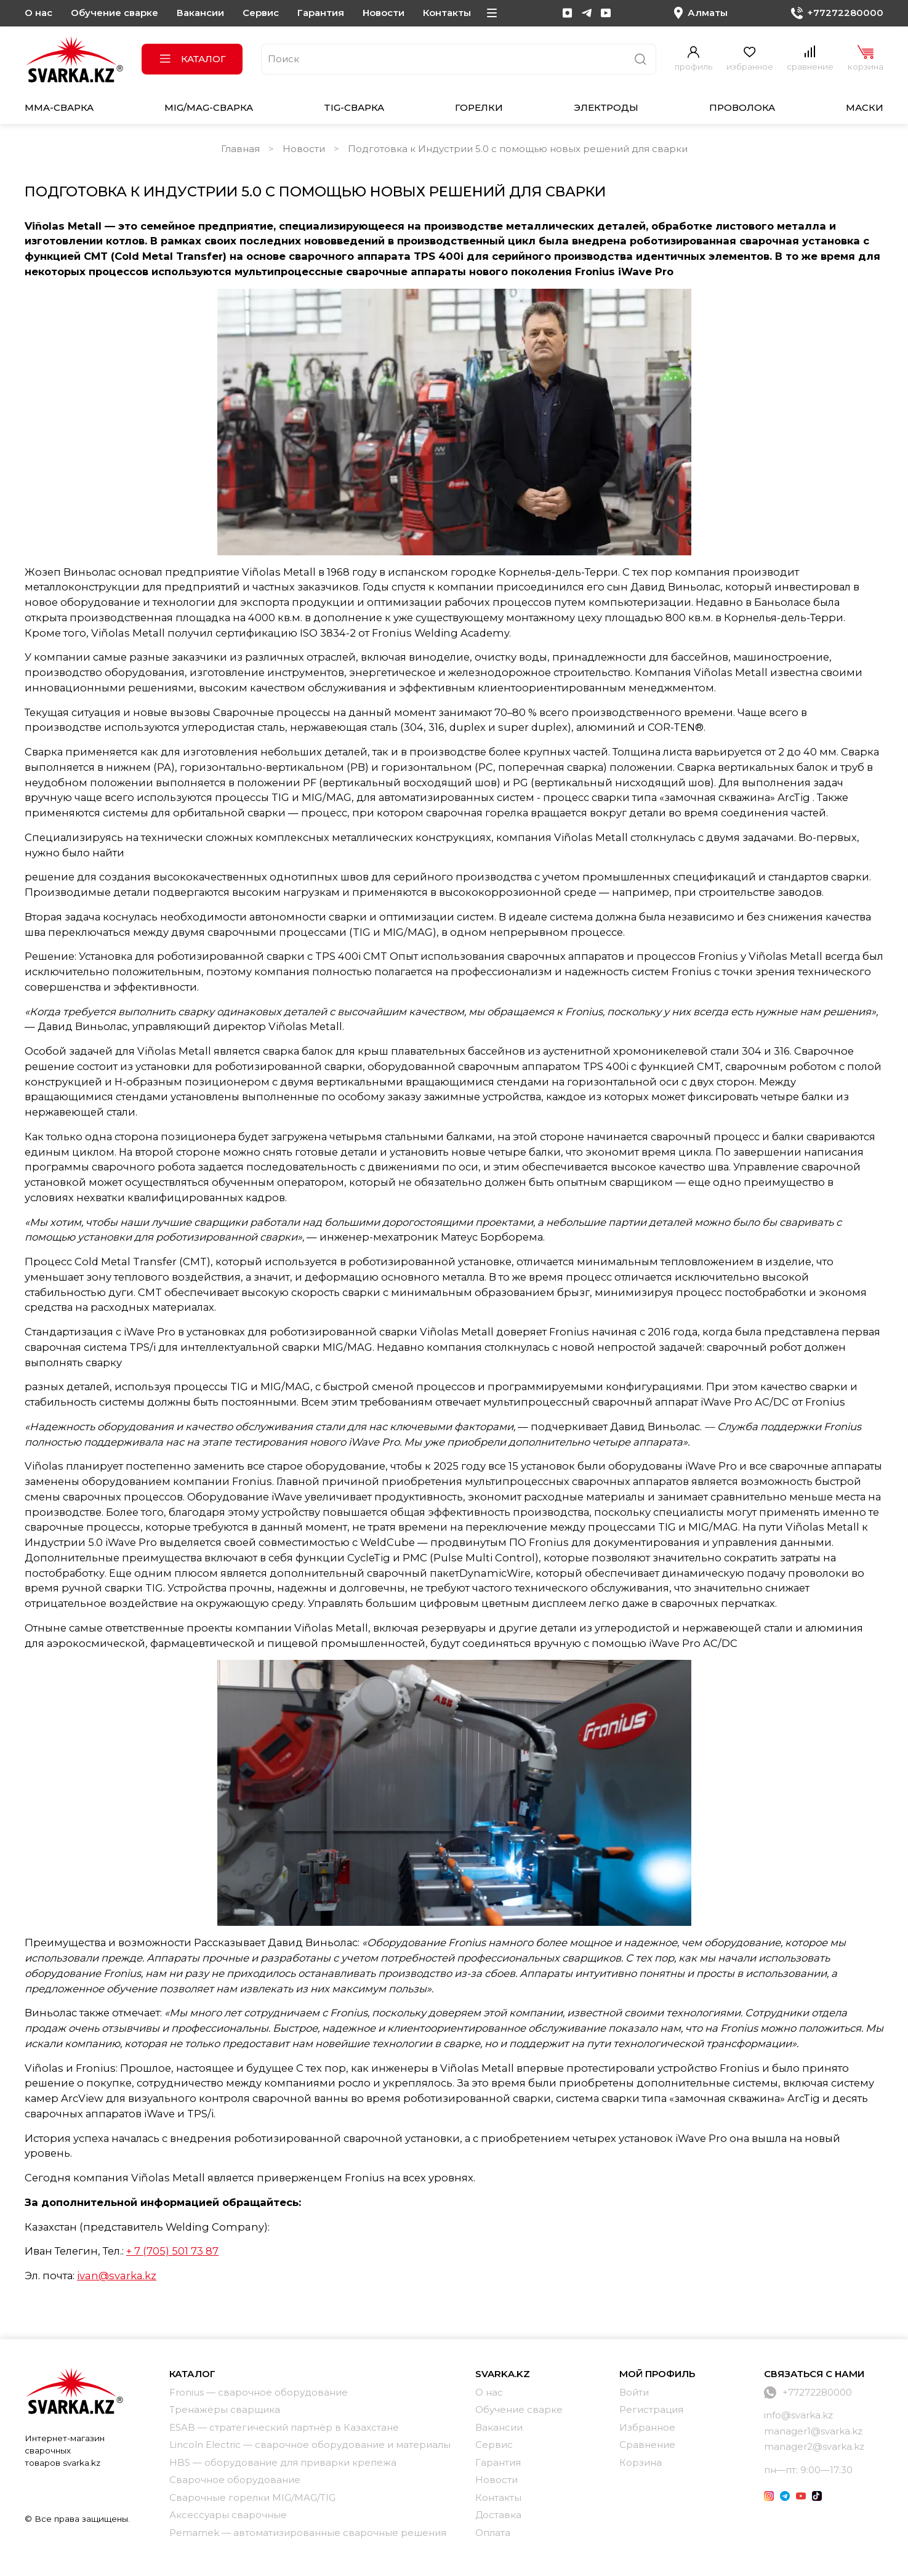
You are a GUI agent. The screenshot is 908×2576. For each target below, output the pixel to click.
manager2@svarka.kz (814, 2446)
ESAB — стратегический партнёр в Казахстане (284, 2427)
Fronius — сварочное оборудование (258, 2392)
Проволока (742, 107)
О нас (38, 12)
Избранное (647, 2427)
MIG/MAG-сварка (208, 107)
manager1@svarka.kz (813, 2431)
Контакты (447, 12)
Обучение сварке (114, 12)
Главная (240, 149)
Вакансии (200, 12)
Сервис (261, 12)
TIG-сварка (354, 107)
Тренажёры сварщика (224, 2409)
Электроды (606, 107)
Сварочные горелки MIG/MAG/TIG (252, 2497)
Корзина (640, 2462)
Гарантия (320, 12)
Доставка (498, 2515)
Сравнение (647, 2444)
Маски (864, 107)
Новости (383, 12)
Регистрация (651, 2409)
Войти (634, 2392)
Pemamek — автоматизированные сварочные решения (307, 2532)
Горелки (479, 107)
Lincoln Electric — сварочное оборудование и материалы (310, 2444)
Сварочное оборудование (234, 2479)
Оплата (492, 2532)
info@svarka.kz (798, 2415)
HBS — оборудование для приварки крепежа (282, 2462)
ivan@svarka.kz (116, 2275)
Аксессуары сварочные (228, 2515)
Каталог (192, 59)
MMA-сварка (59, 107)
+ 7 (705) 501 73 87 (172, 2251)
